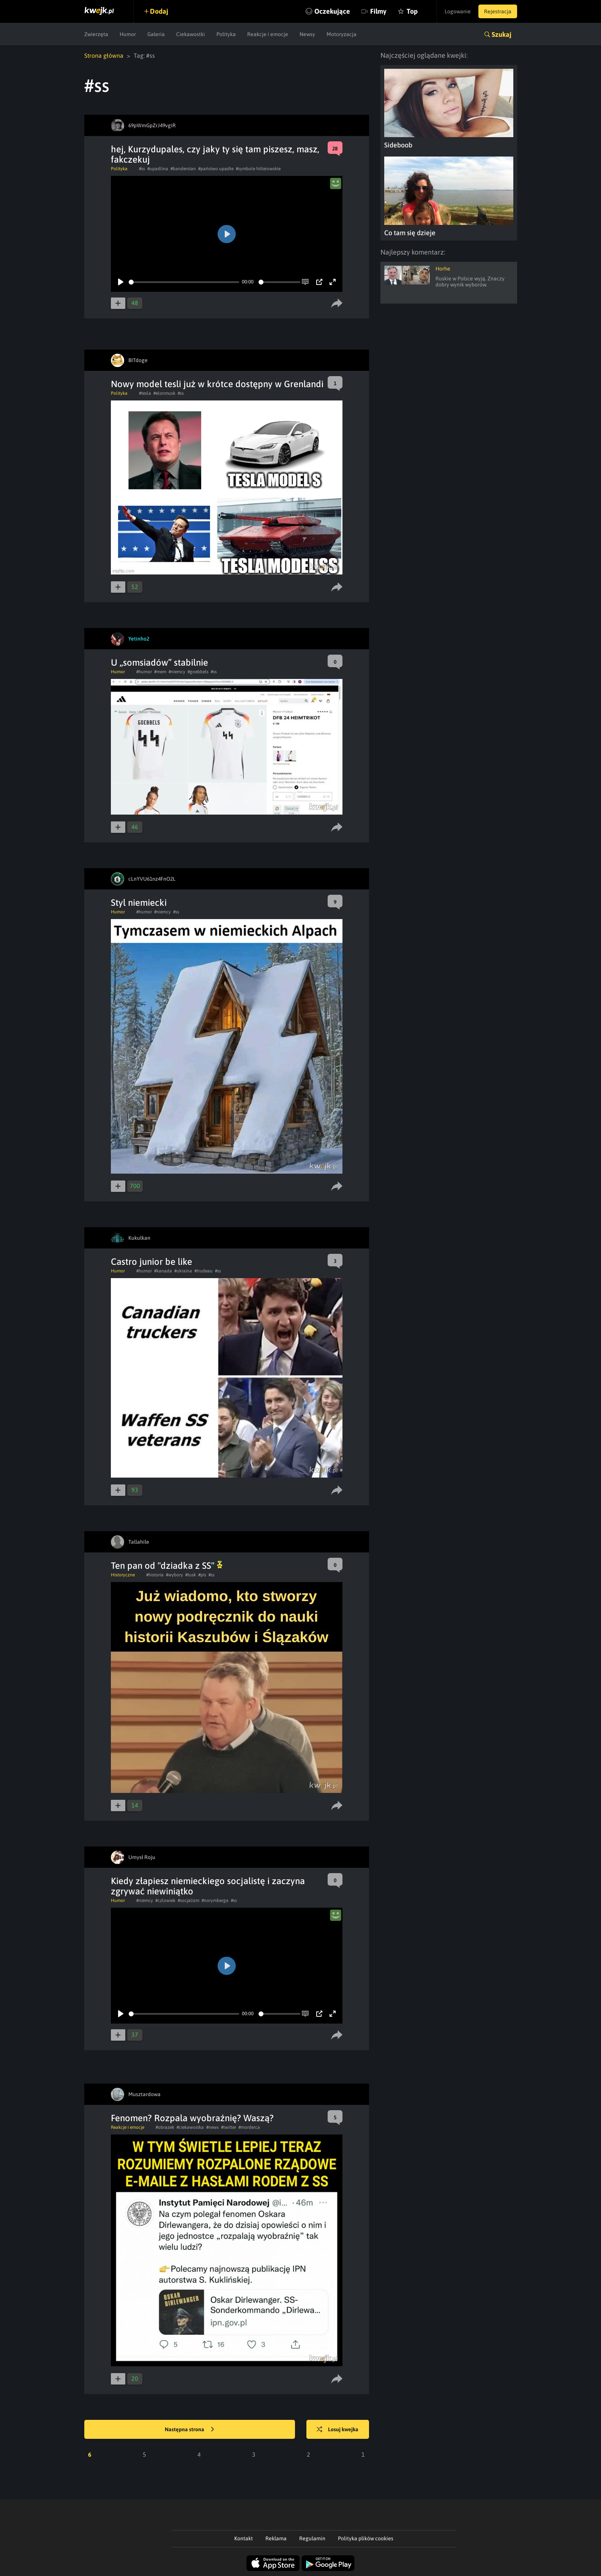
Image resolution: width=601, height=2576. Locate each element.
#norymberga (215, 1900)
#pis (202, 1575)
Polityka (226, 34)
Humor (128, 34)
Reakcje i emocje (267, 34)
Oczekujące (332, 11)
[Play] (121, 282)
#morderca (249, 2127)
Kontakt (243, 2538)
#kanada (163, 1271)
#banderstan (183, 168)
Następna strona (189, 2429)
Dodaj (159, 11)
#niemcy (177, 671)
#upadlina (157, 168)
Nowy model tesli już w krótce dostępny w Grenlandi (217, 384)
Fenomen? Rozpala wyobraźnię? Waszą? (192, 2118)
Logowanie (458, 11)
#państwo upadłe (215, 168)
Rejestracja (497, 11)
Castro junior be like (151, 1261)
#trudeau (203, 1271)
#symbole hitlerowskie (258, 168)
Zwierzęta (96, 34)
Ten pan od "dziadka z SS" (166, 1565)
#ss (142, 168)
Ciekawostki (190, 34)
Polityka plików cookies (365, 2538)
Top (412, 11)
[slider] (184, 282)
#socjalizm (188, 1900)
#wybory (174, 1575)
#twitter (228, 2127)
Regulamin (312, 2538)
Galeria (156, 34)
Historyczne (123, 1575)
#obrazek (165, 2127)
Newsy (307, 34)
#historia (155, 1575)
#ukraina (183, 1271)
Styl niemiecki (139, 902)
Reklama (276, 2538)
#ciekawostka (190, 2127)
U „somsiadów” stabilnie (159, 662)
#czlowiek (165, 1900)
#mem (160, 671)
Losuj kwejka (337, 2429)
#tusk (190, 1575)
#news (212, 2127)
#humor (144, 671)
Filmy (378, 11)
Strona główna (103, 55)
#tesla (145, 393)
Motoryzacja (341, 34)
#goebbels (198, 671)
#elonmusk (164, 393)
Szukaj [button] (501, 34)
